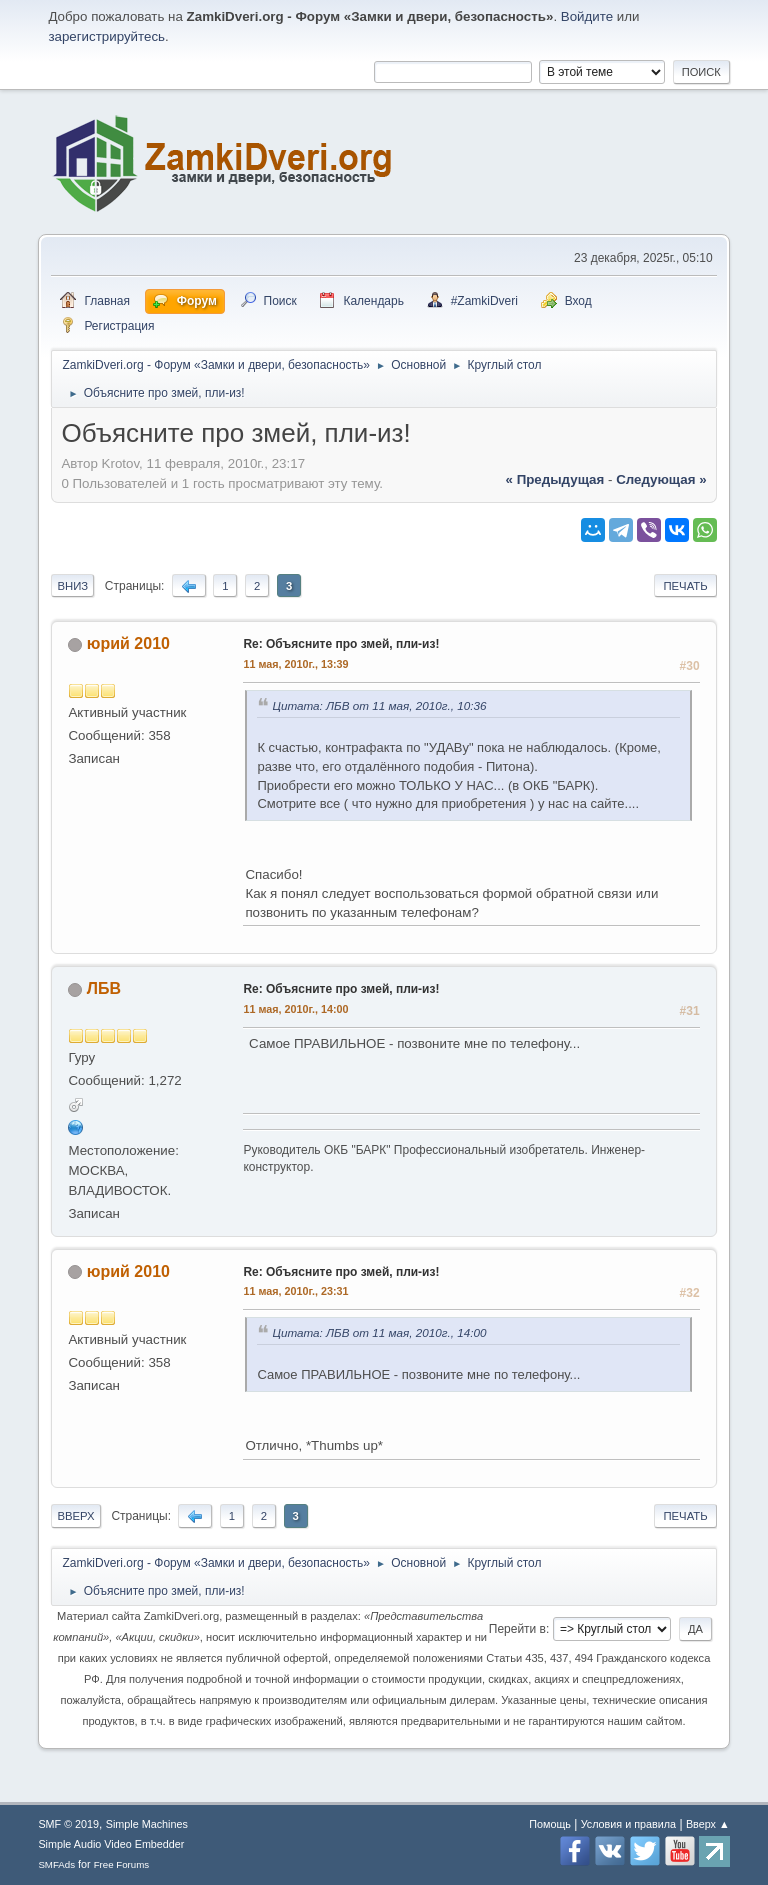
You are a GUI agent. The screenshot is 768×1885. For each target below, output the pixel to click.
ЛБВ (104, 988)
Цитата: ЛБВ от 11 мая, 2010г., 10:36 (379, 705)
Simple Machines (147, 1824)
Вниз (72, 586)
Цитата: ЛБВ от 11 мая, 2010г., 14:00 (379, 1332)
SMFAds (56, 1864)
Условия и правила (628, 1824)
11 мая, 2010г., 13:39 (295, 664)
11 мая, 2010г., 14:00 (295, 1009)
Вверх (75, 1516)
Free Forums (122, 1864)
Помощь (550, 1824)
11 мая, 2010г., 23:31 (295, 1291)
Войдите (587, 16)
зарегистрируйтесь (106, 36)
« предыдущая (555, 479)
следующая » (661, 479)
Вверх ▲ (708, 1824)
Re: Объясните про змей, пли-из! (341, 644)
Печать (685, 586)
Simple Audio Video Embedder (111, 1844)
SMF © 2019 (68, 1824)
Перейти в (517, 1629)
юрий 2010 (128, 643)
